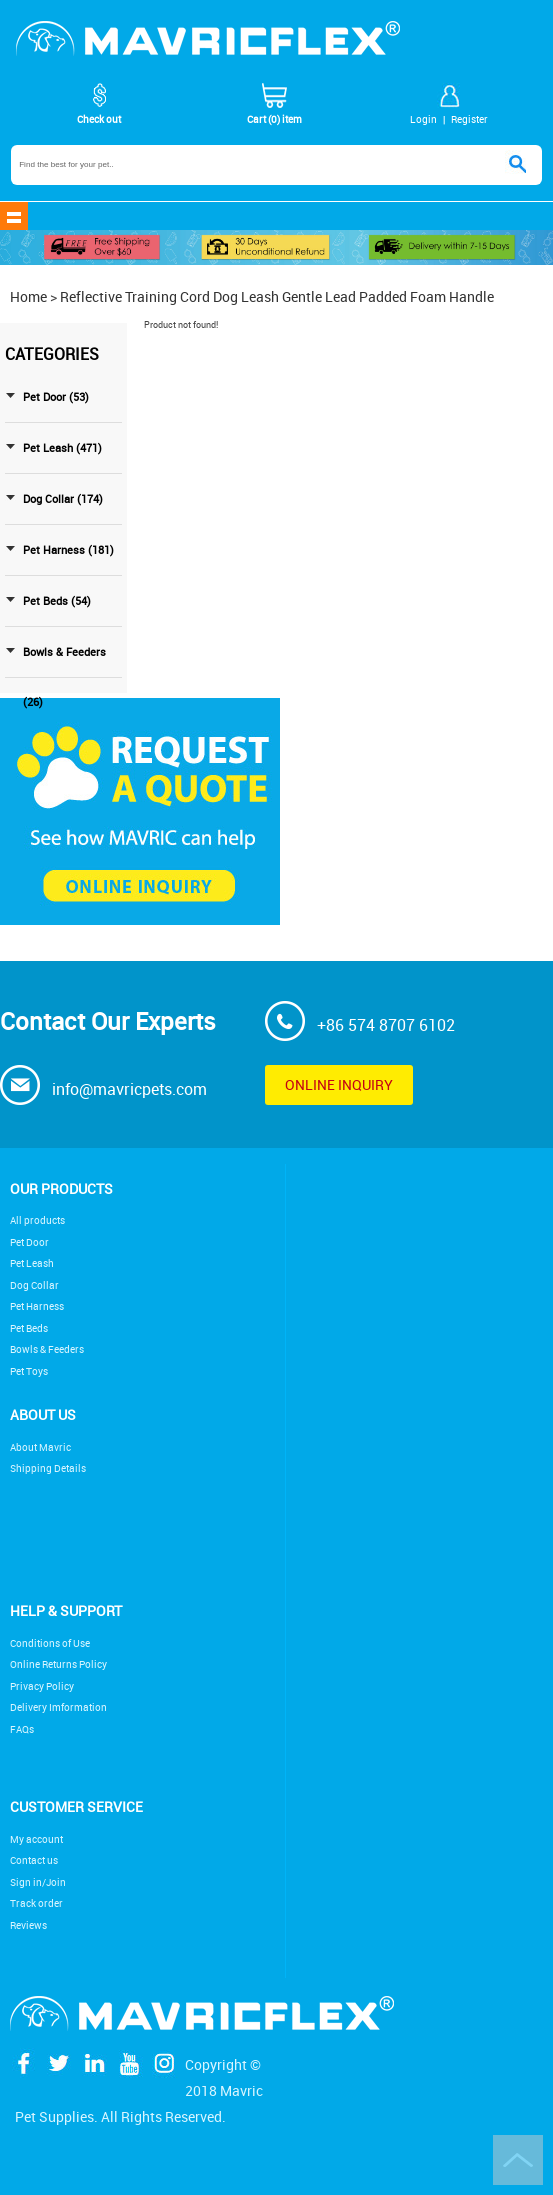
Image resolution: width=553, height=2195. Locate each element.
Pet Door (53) (56, 397)
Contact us (34, 1860)
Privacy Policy (42, 1686)
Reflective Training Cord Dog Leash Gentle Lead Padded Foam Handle (277, 296)
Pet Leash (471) (62, 448)
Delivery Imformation (58, 1707)
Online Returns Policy (58, 1664)
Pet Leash (32, 1263)
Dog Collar (34, 1285)
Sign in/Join (38, 1882)
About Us (43, 1414)
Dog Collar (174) (63, 499)
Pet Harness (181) (68, 550)
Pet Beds (29, 1328)
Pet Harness (37, 1306)
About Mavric (40, 1447)
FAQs (22, 1729)
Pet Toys (29, 1371)
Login (423, 119)
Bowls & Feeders (47, 1349)
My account (36, 1839)
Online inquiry (339, 1084)
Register (469, 119)
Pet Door (29, 1242)
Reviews (28, 1925)
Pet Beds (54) (57, 601)
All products (37, 1220)
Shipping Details (48, 1468)
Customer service (76, 1806)
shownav (14, 216)
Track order (36, 1903)
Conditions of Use (50, 1643)
